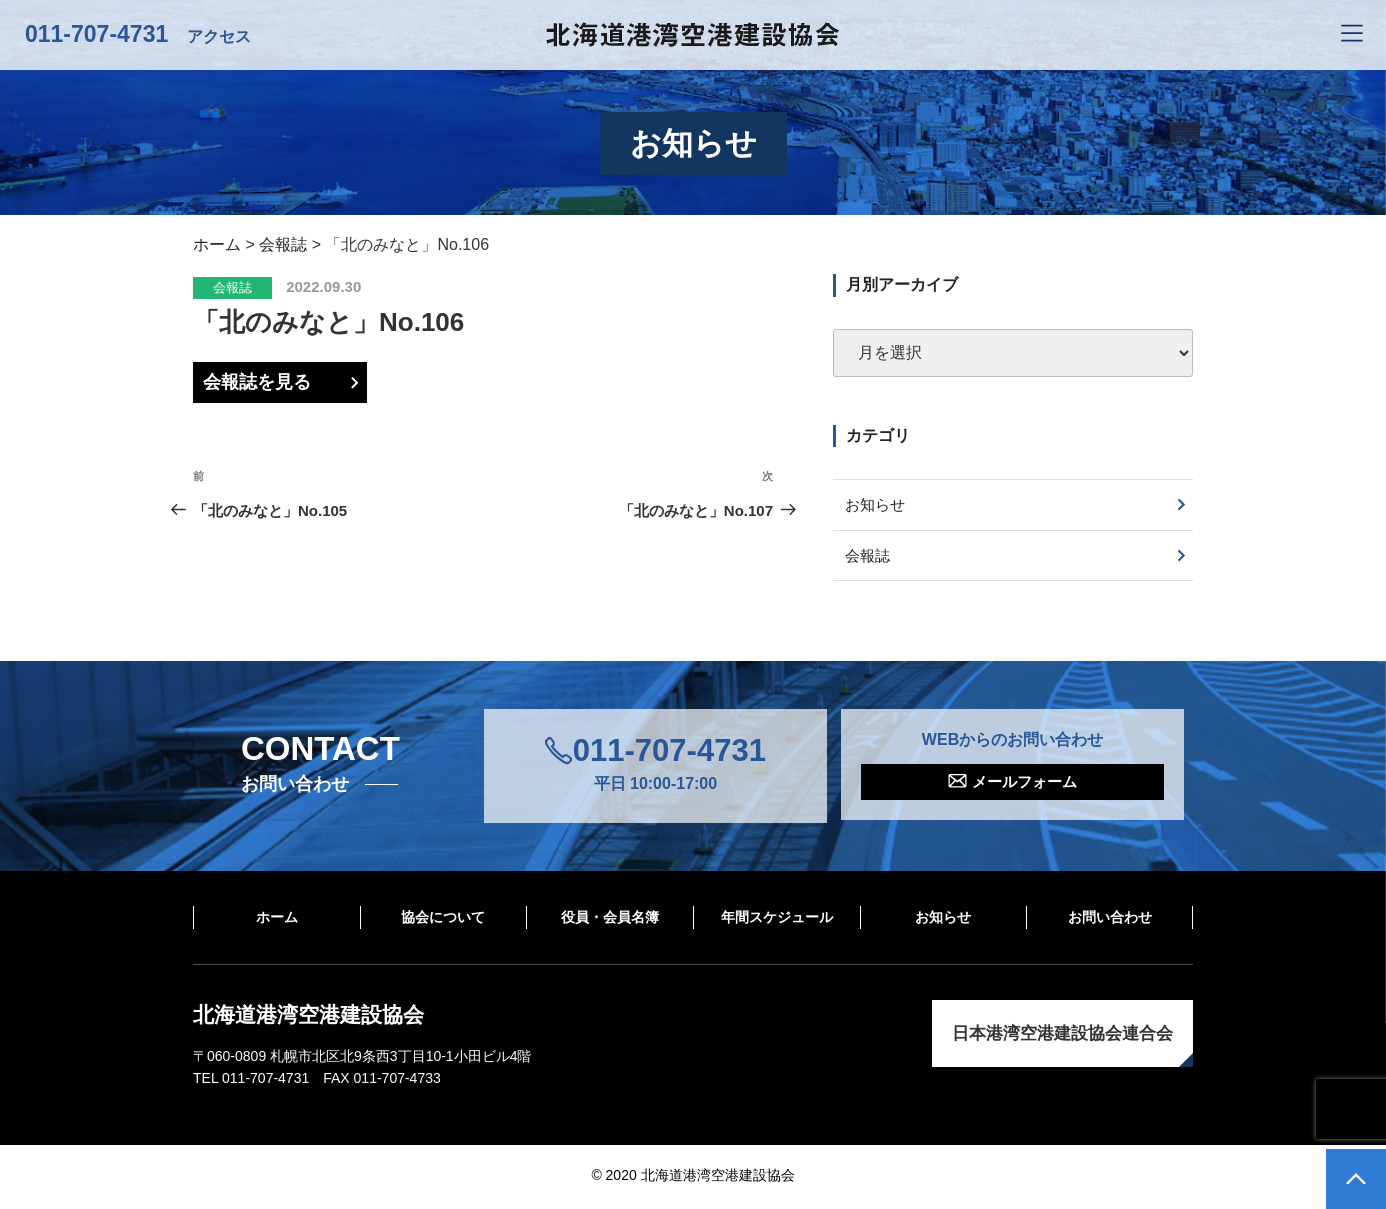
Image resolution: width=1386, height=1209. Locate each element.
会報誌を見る (257, 382)
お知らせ (878, 505)
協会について (443, 920)
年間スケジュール (777, 920)
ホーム (277, 920)
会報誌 (232, 287)
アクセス (219, 36)
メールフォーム (1025, 785)
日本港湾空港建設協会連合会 (1062, 1036)
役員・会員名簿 (610, 920)
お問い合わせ (1110, 920)
